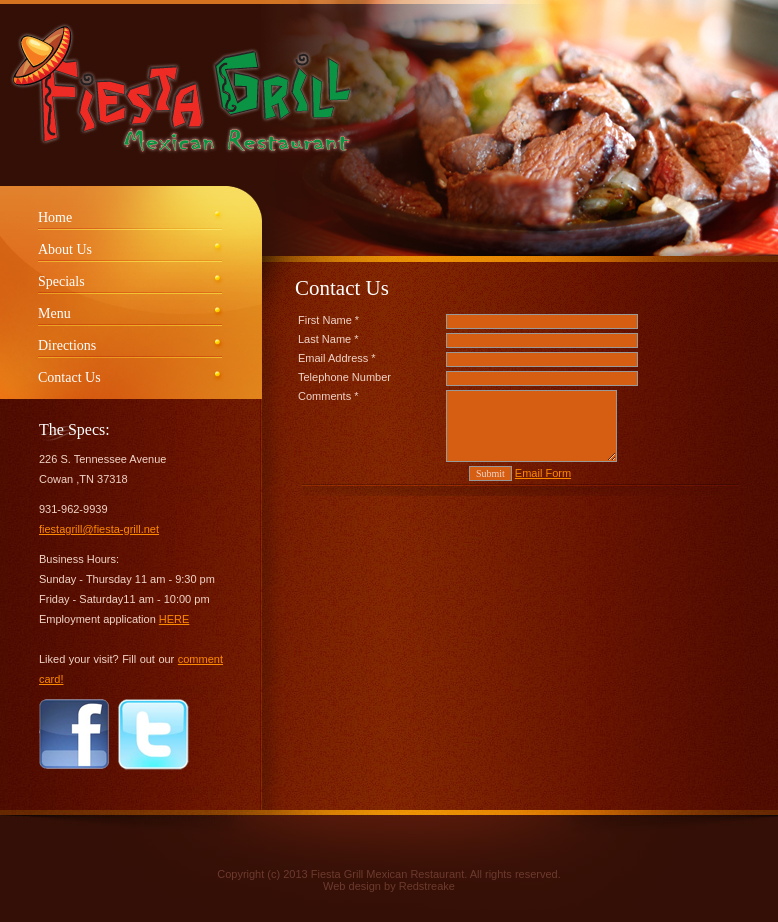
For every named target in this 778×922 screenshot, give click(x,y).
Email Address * (337, 358)
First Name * (328, 320)
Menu (54, 313)
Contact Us (69, 377)
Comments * (328, 396)
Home (55, 217)
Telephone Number (344, 377)
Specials (61, 281)
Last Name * (328, 339)
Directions (67, 345)
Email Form (543, 473)
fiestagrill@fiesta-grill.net (99, 529)
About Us (65, 249)
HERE (174, 619)
